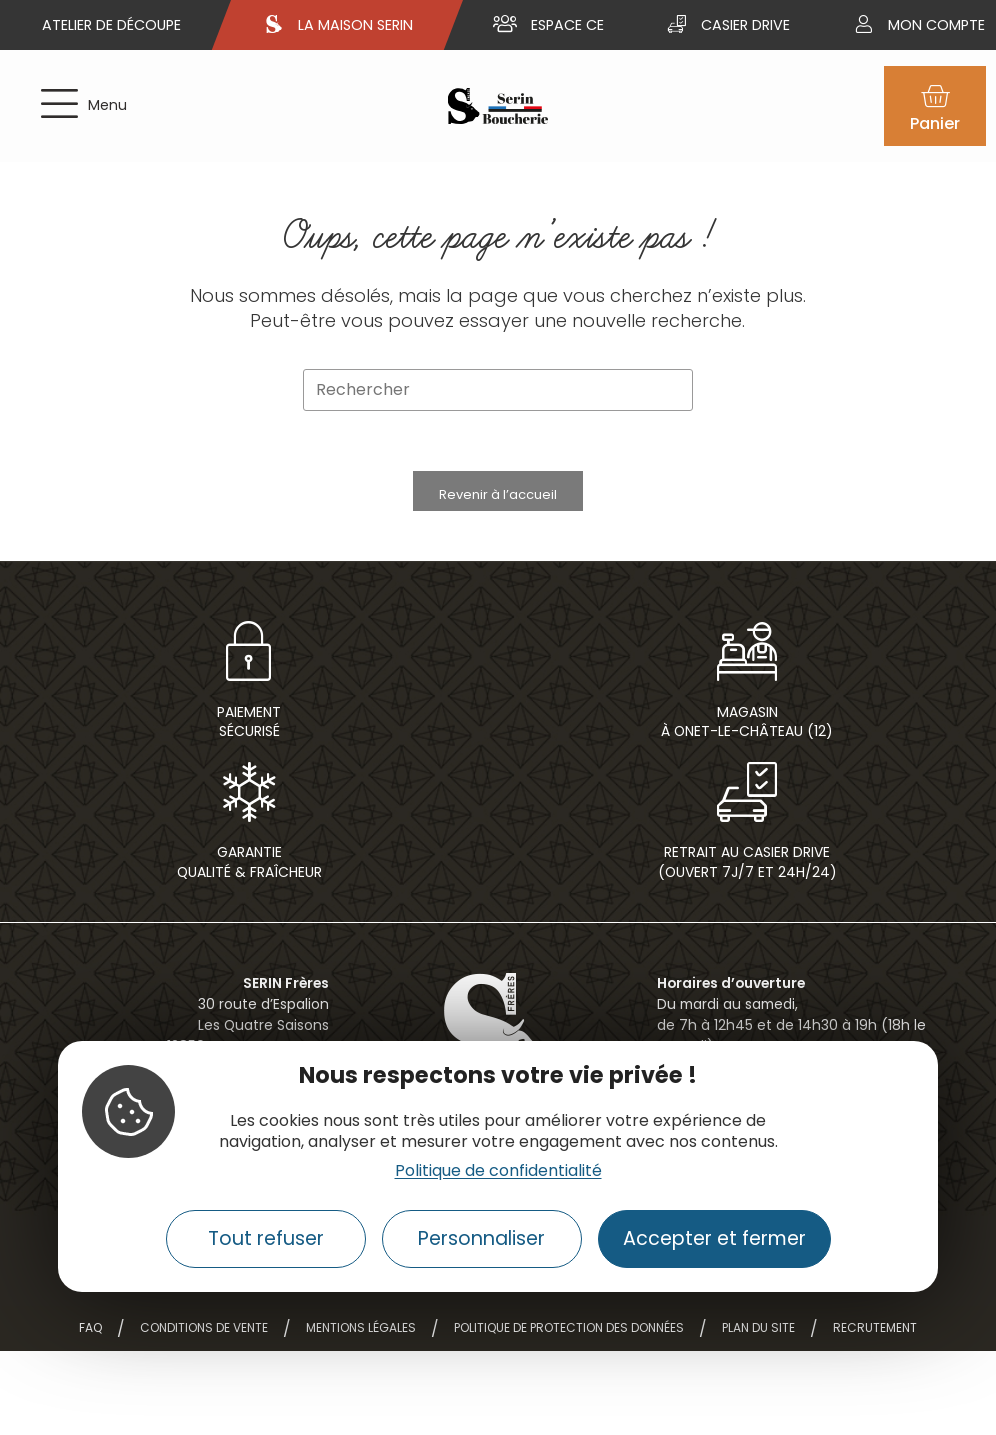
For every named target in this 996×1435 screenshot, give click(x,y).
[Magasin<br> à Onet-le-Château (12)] (747, 651)
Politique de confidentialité (498, 1170)
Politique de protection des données (569, 1327)
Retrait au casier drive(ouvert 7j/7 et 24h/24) (747, 861)
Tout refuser (266, 1238)
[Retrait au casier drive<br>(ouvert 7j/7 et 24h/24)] (747, 792)
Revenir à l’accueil (498, 494)
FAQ (90, 1327)
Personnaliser (481, 1238)
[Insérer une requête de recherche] (498, 390)
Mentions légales (361, 1327)
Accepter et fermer (714, 1238)
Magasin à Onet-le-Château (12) (747, 721)
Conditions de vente (204, 1327)
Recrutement (875, 1327)
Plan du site (758, 1327)
